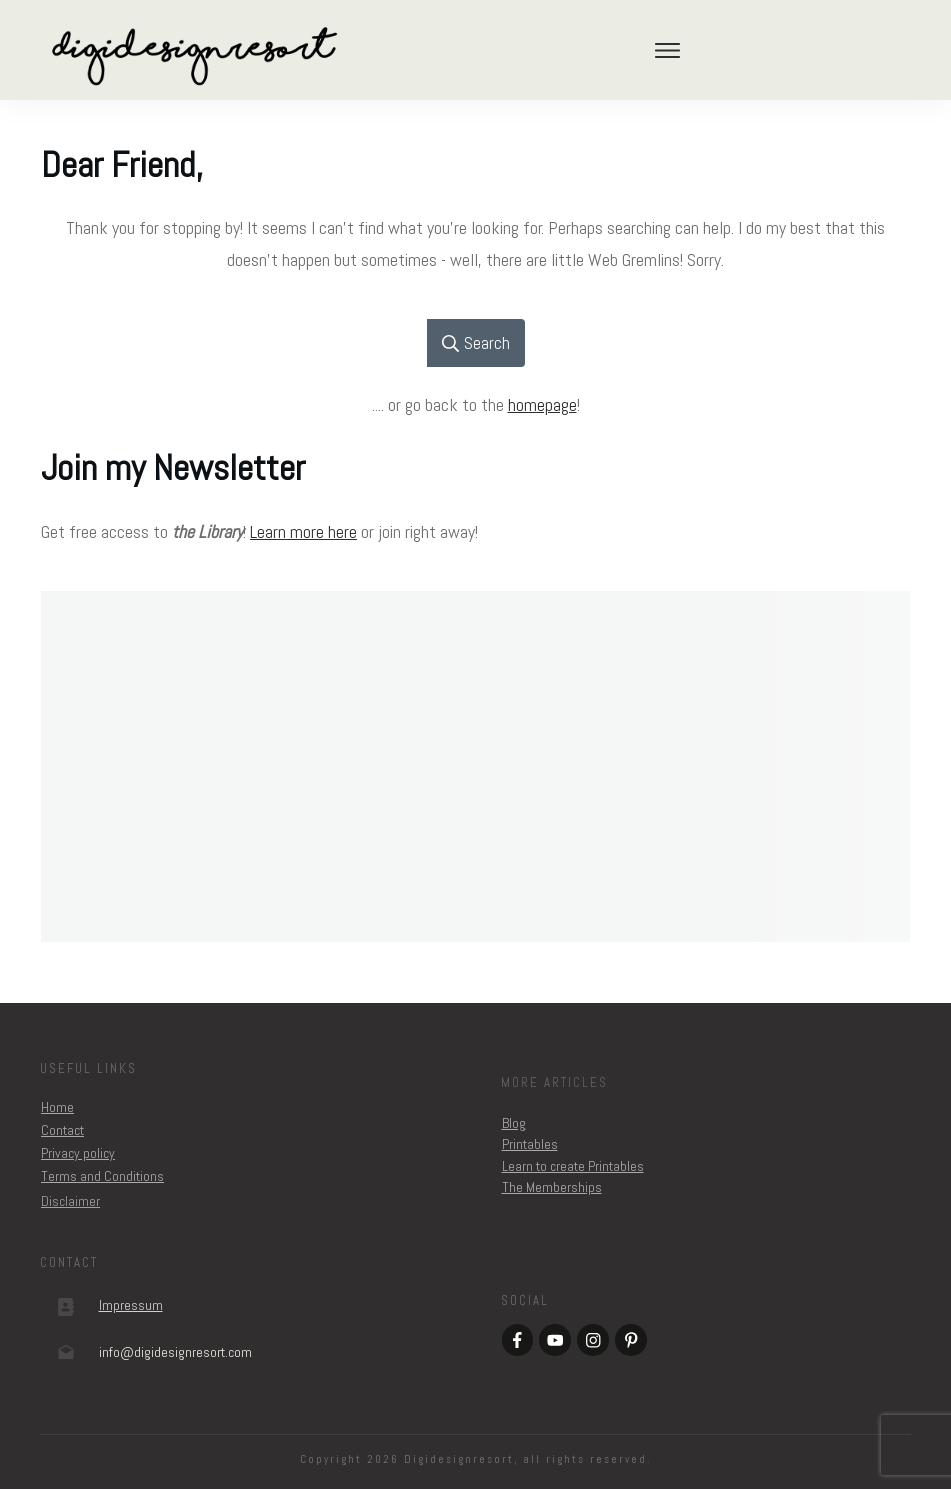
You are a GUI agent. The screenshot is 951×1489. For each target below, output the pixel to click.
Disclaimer (70, 1201)
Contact (62, 1130)
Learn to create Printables (573, 1166)
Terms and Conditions (102, 1176)
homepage (542, 404)
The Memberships (552, 1187)
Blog (514, 1123)
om (175, 1352)
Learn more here (303, 531)
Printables (530, 1144)
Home (57, 1107)
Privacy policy (78, 1153)
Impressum (131, 1305)
